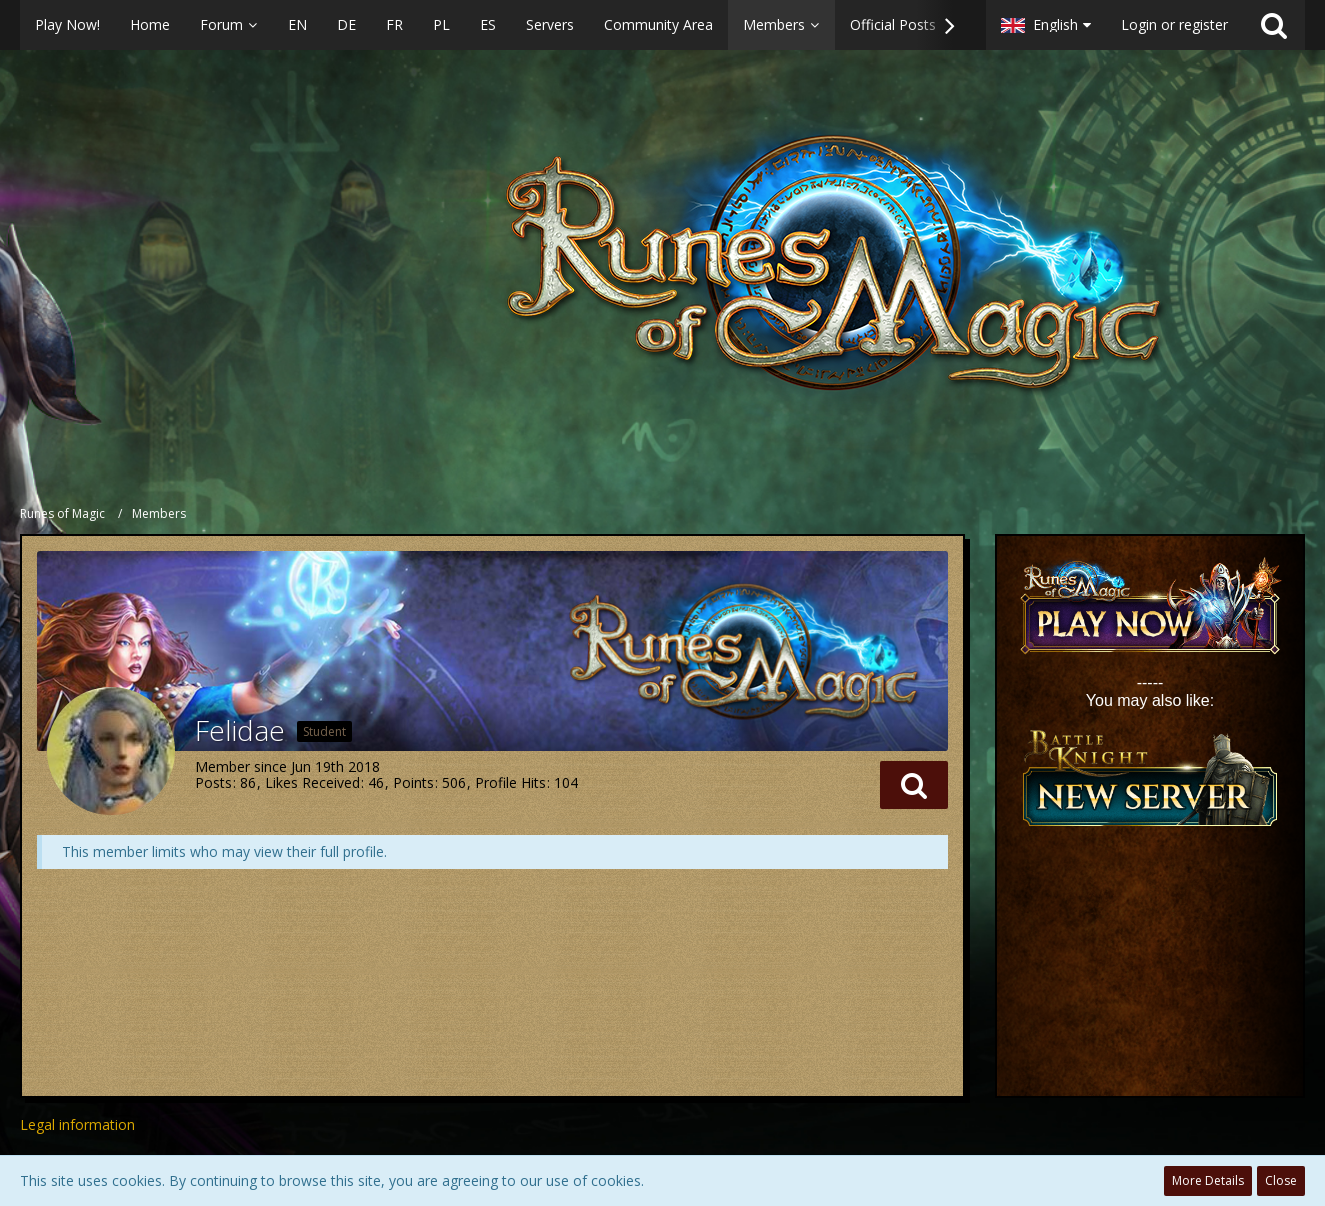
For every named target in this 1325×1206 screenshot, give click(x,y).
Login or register (1174, 24)
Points (413, 782)
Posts (213, 782)
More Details (1208, 1180)
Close (1281, 1180)
